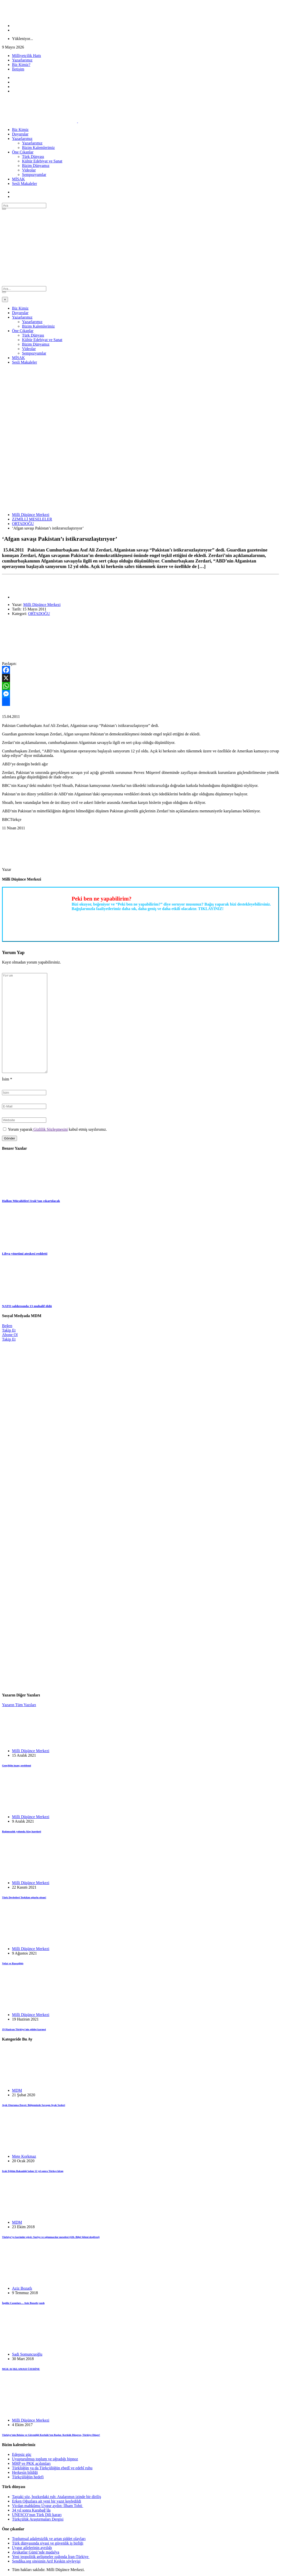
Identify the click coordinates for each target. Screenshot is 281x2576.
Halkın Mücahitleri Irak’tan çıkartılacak (31, 1201)
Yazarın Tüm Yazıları (19, 1705)
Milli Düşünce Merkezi (30, 515)
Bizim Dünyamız (36, 165)
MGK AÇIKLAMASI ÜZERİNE (21, 2368)
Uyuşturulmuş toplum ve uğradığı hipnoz (45, 2459)
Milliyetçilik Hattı (26, 55)
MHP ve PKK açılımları (31, 2463)
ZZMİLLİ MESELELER (32, 519)
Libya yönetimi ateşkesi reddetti (24, 1253)
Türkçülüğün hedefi (28, 2477)
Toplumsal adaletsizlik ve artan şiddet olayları (49, 2539)
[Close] (5, 299)
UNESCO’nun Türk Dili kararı (37, 2515)
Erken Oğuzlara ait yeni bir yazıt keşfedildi (46, 2501)
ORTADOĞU (23, 523)
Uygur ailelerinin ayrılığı (32, 2548)
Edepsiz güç (22, 2454)
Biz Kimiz (20, 129)
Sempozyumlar (34, 174)
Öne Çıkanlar (23, 152)
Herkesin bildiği (25, 2472)
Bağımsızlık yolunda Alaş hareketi (21, 1831)
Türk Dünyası (33, 156)
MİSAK (18, 179)
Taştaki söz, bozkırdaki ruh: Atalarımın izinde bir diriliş (56, 2497)
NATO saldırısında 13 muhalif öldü (27, 1306)
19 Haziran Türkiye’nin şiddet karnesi (24, 2029)
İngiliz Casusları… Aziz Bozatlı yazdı (23, 2302)
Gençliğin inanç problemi (16, 1765)
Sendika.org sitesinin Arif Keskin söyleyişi (46, 2561)
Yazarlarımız (22, 60)
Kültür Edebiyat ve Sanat (42, 161)
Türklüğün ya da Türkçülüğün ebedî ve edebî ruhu (52, 2468)
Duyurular (20, 134)
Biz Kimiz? (21, 64)
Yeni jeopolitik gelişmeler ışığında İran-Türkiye (51, 2557)
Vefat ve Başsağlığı (12, 1963)
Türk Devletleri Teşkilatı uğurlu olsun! (24, 1897)
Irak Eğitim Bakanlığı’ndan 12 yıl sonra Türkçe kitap (33, 2170)
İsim (7, 1079)
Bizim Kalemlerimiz (38, 147)
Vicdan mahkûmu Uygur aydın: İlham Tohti (47, 2506)
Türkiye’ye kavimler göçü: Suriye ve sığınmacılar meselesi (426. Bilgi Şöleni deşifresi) (51, 2236)
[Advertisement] (140, 249)
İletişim (18, 69)
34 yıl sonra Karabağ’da (31, 2510)
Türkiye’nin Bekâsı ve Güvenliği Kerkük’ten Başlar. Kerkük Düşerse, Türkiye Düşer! (51, 2434)
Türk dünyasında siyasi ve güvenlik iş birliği (47, 2543)
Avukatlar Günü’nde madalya (35, 2552)
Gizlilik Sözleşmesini (50, 1129)
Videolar (29, 170)
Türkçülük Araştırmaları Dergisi (38, 2519)
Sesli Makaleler (24, 183)
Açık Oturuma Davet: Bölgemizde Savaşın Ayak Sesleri (33, 2104)
